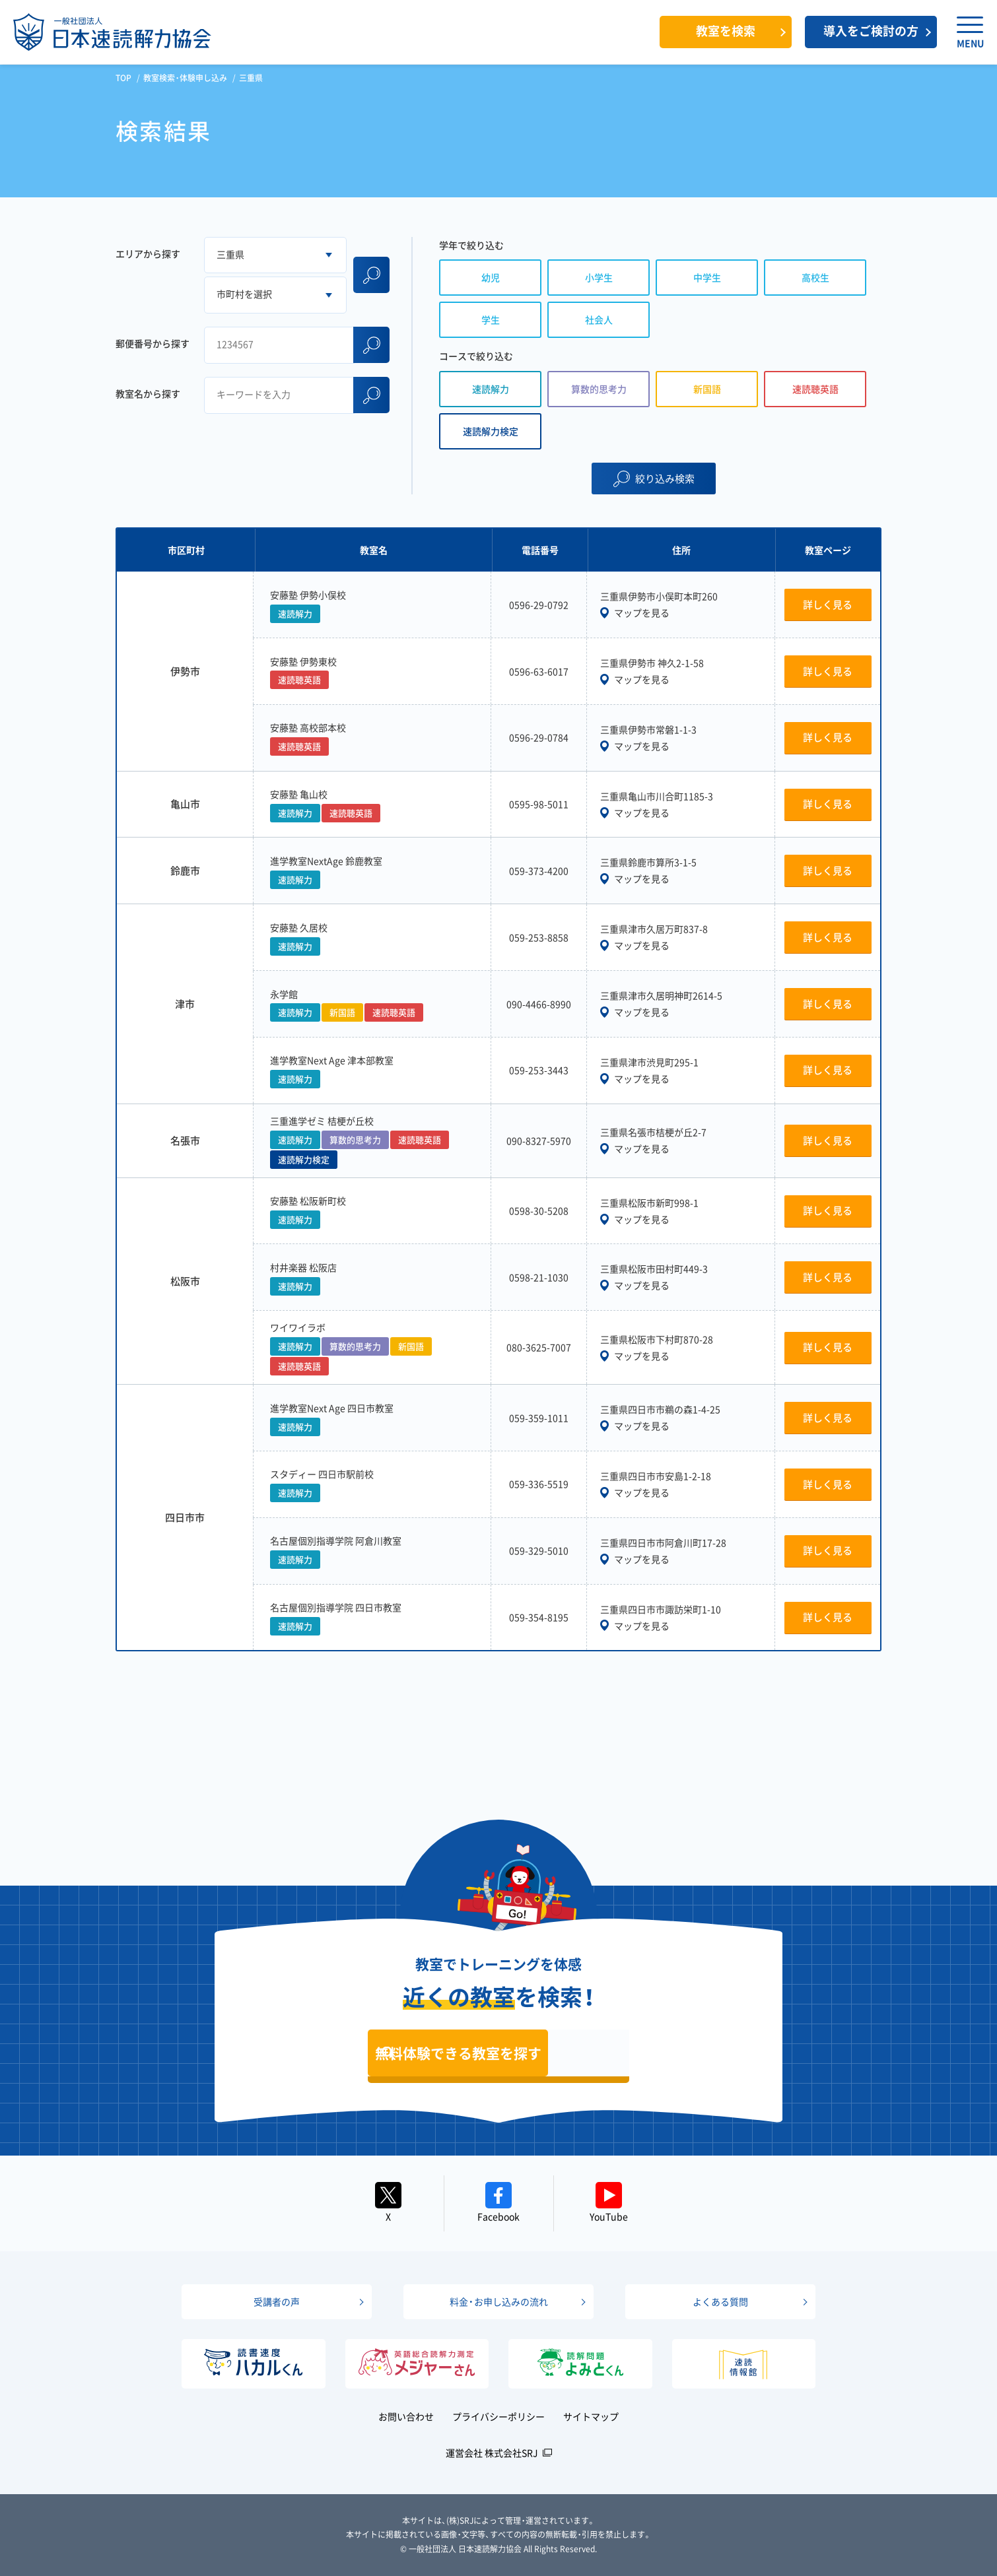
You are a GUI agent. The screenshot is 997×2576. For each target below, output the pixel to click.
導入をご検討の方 (870, 31)
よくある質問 (720, 2301)
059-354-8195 (538, 1617)
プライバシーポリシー (498, 2416)
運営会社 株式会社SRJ (492, 2452)
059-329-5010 (538, 1550)
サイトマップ (591, 2416)
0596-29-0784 (538, 737)
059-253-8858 (538, 937)
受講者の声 (277, 2301)
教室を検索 (725, 31)
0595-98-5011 (538, 803)
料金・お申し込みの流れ (499, 2301)
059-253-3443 (538, 1069)
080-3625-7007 (538, 1347)
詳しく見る (827, 604)
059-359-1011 (538, 1417)
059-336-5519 (538, 1483)
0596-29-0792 (538, 604)
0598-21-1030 (538, 1277)
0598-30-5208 (538, 1210)
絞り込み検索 (665, 478)
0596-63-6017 (538, 671)
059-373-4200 (538, 870)
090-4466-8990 (538, 1003)
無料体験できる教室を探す (458, 2053)
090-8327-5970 (538, 1140)
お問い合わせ (406, 2416)
